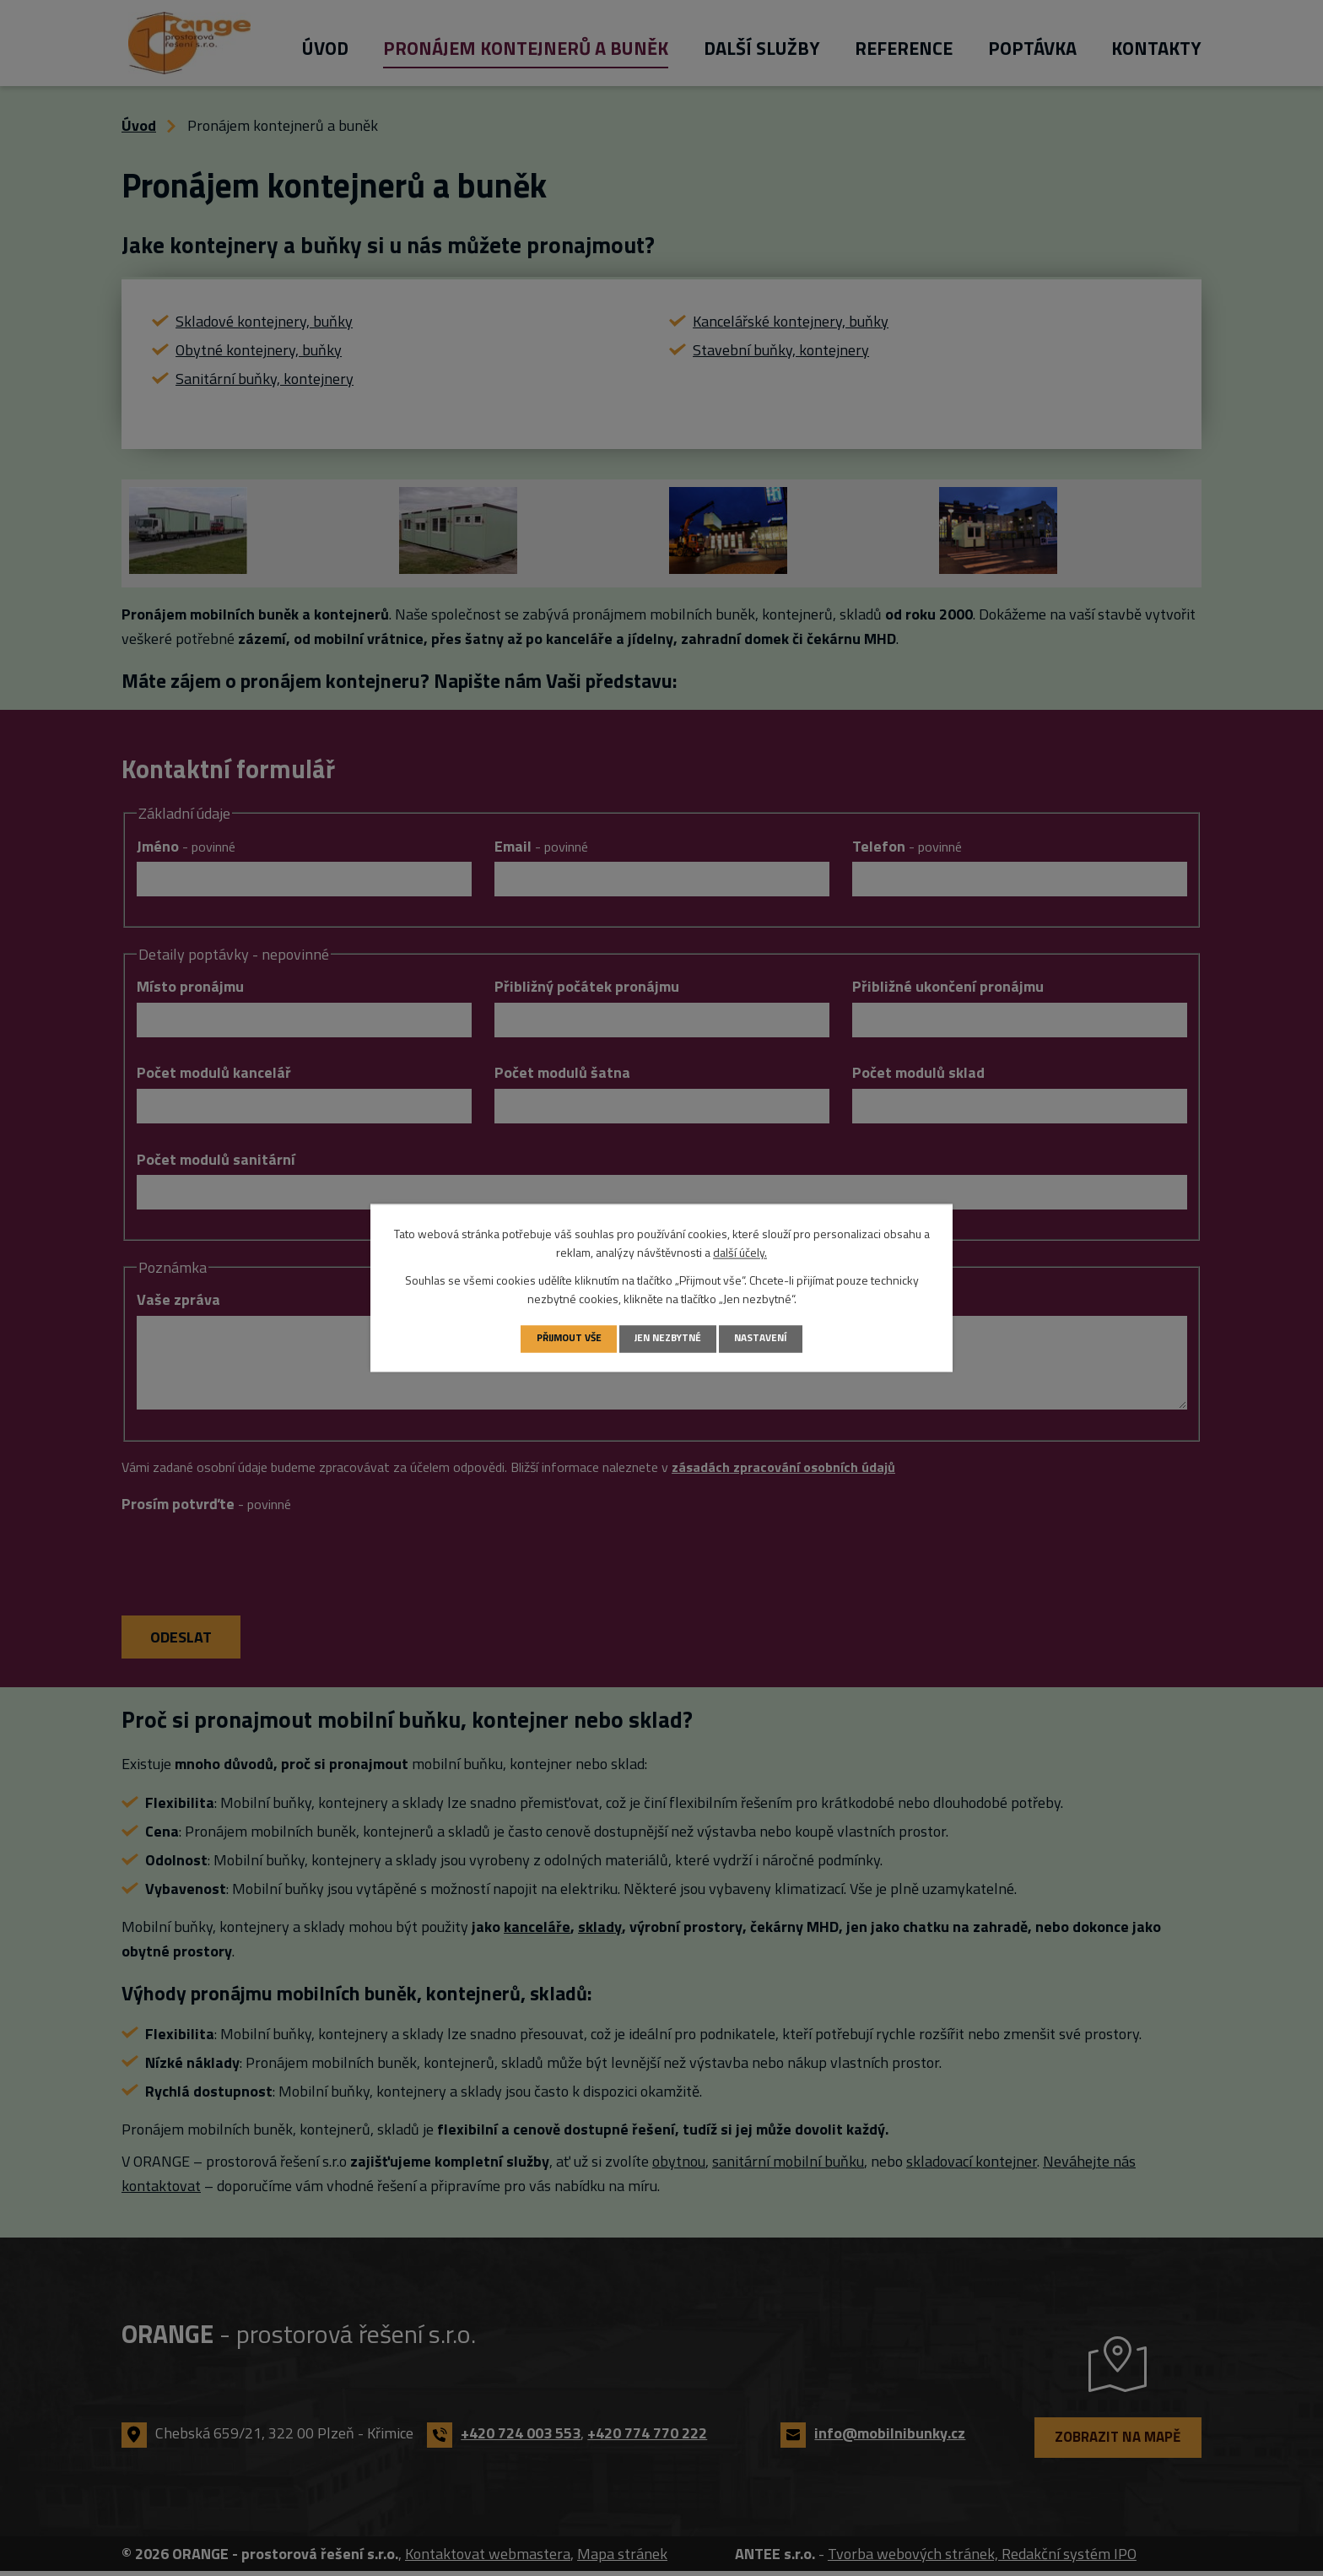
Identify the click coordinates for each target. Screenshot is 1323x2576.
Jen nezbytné (669, 1338)
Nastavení (767, 1338)
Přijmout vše (562, 1338)
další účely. (740, 1252)
